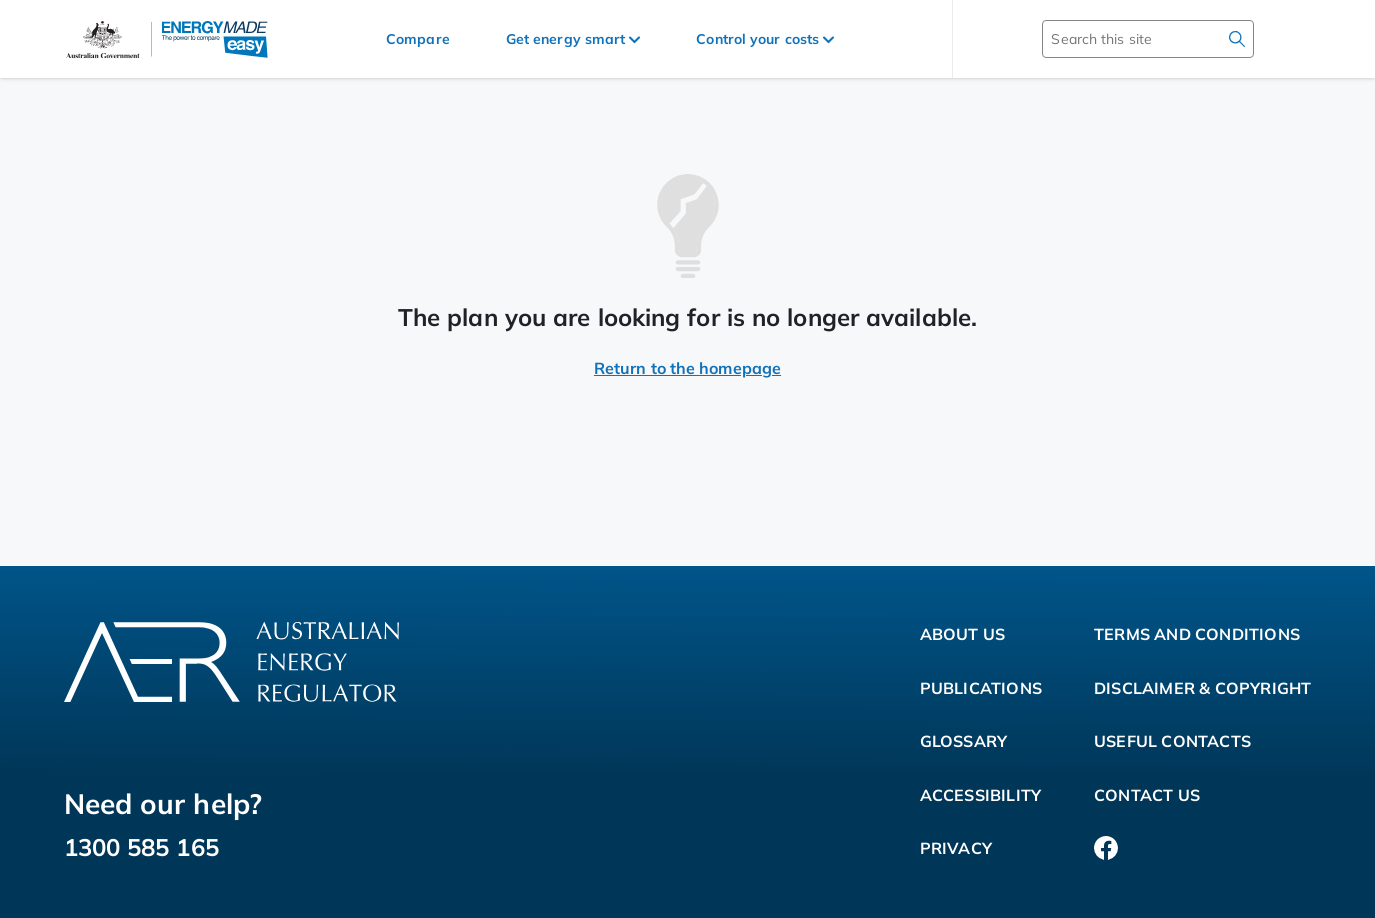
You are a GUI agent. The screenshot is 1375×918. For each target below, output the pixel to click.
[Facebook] (1106, 849)
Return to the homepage (687, 368)
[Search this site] (1119, 39)
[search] (1237, 39)
